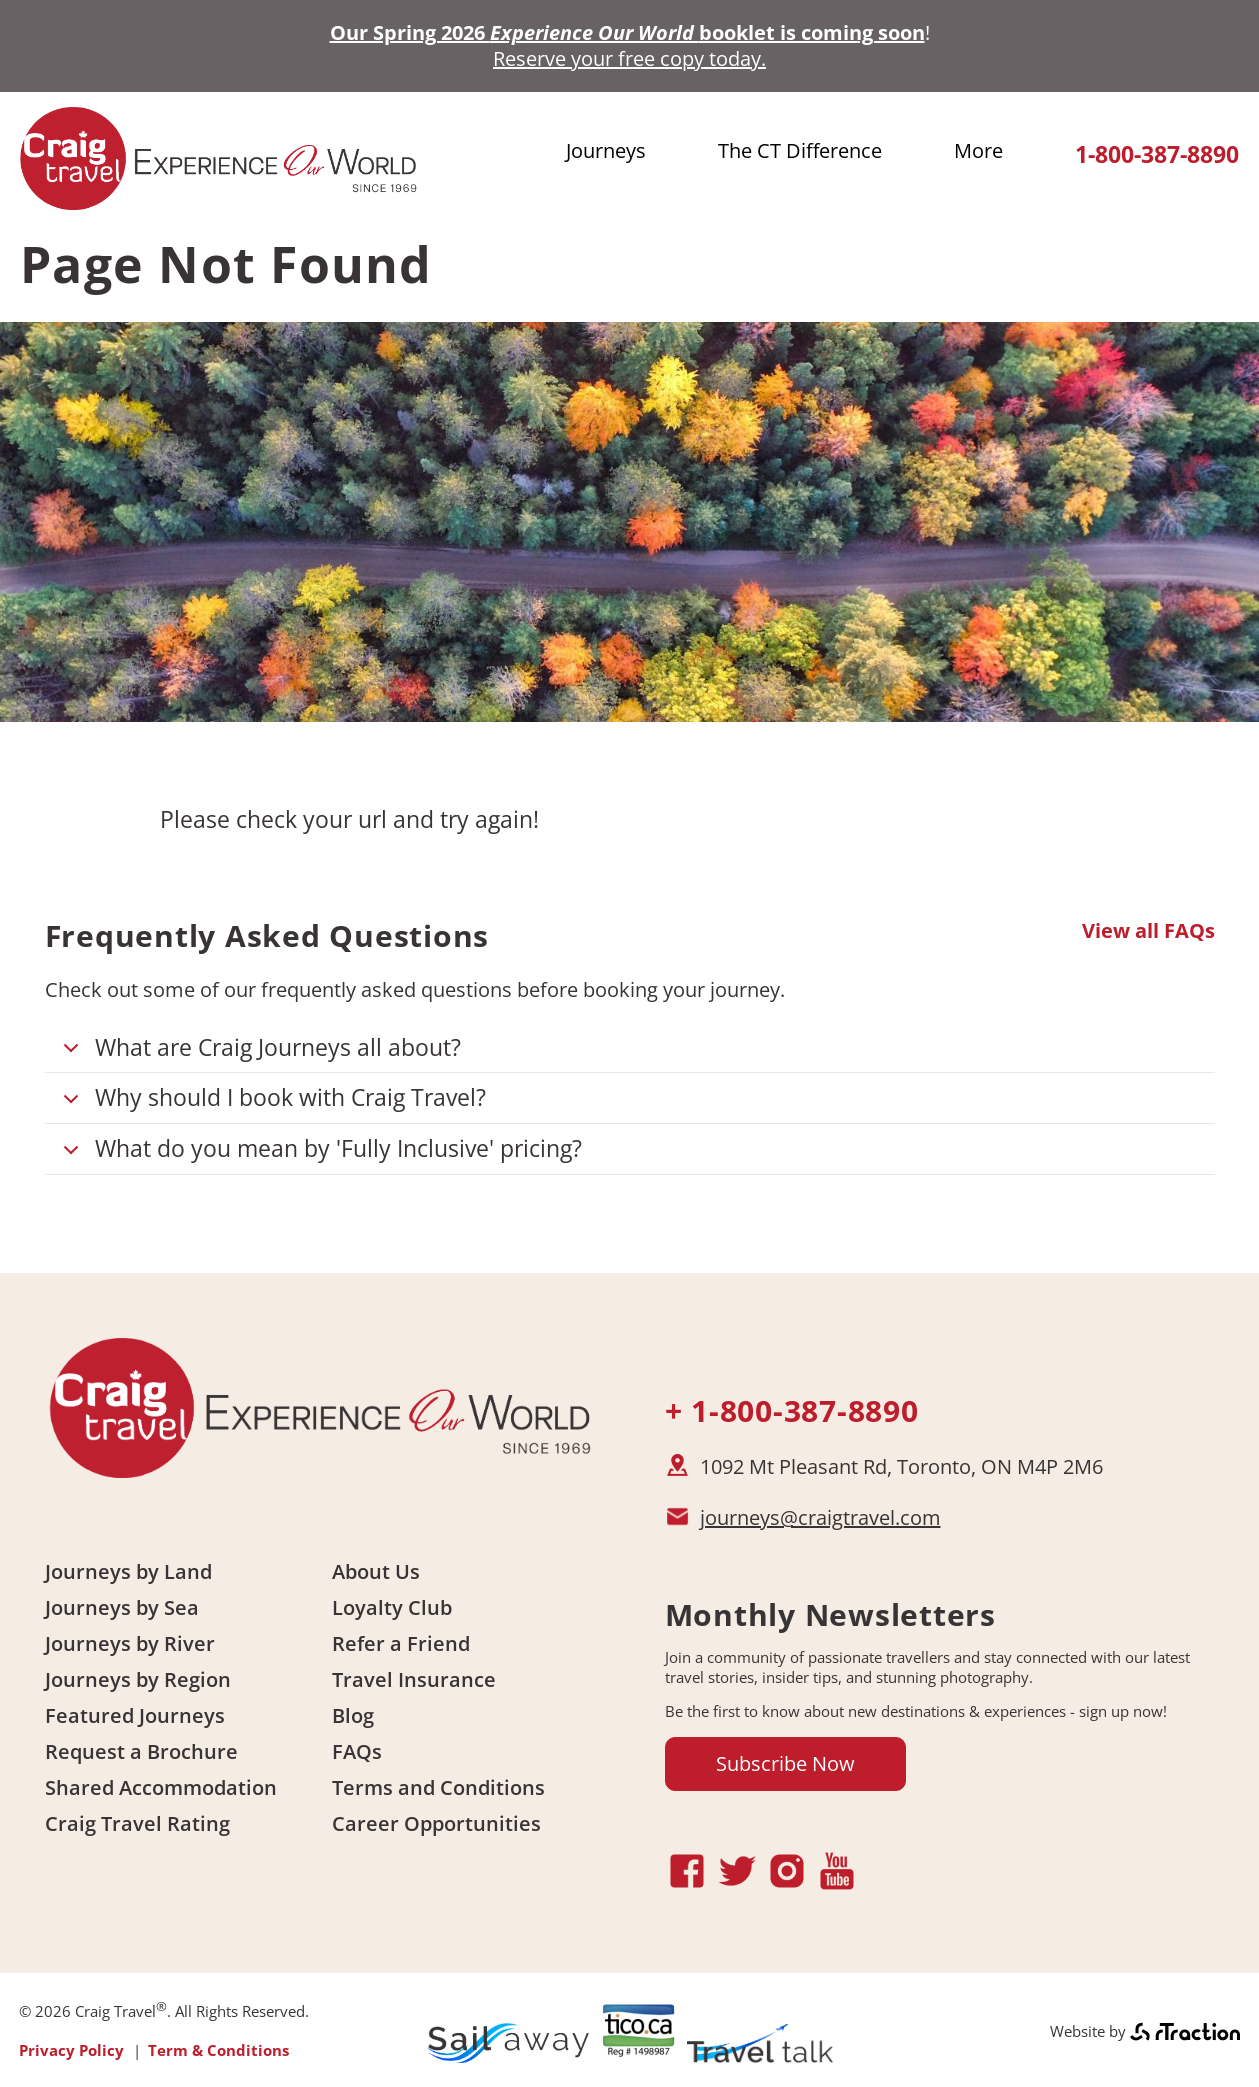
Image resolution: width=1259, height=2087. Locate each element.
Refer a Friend (401, 1643)
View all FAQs (1148, 931)
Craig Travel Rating (137, 1823)
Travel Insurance (414, 1679)
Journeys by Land (128, 1571)
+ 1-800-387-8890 (792, 1410)
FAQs (357, 1751)
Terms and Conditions (438, 1787)
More (978, 150)
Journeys (606, 150)
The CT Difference (800, 150)
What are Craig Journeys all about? (258, 1052)
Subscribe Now (785, 1763)
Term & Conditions (218, 2050)
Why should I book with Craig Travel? (271, 1102)
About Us (376, 1571)
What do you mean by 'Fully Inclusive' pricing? (319, 1153)
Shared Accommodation (161, 1787)
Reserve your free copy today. (629, 58)
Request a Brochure (141, 1751)
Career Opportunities (436, 1823)
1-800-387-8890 (1157, 154)
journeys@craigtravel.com (820, 1517)
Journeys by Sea (122, 1607)
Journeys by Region (138, 1679)
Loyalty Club (392, 1607)
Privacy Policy (71, 2050)
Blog (353, 1715)
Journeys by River (130, 1643)
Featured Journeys (135, 1715)
